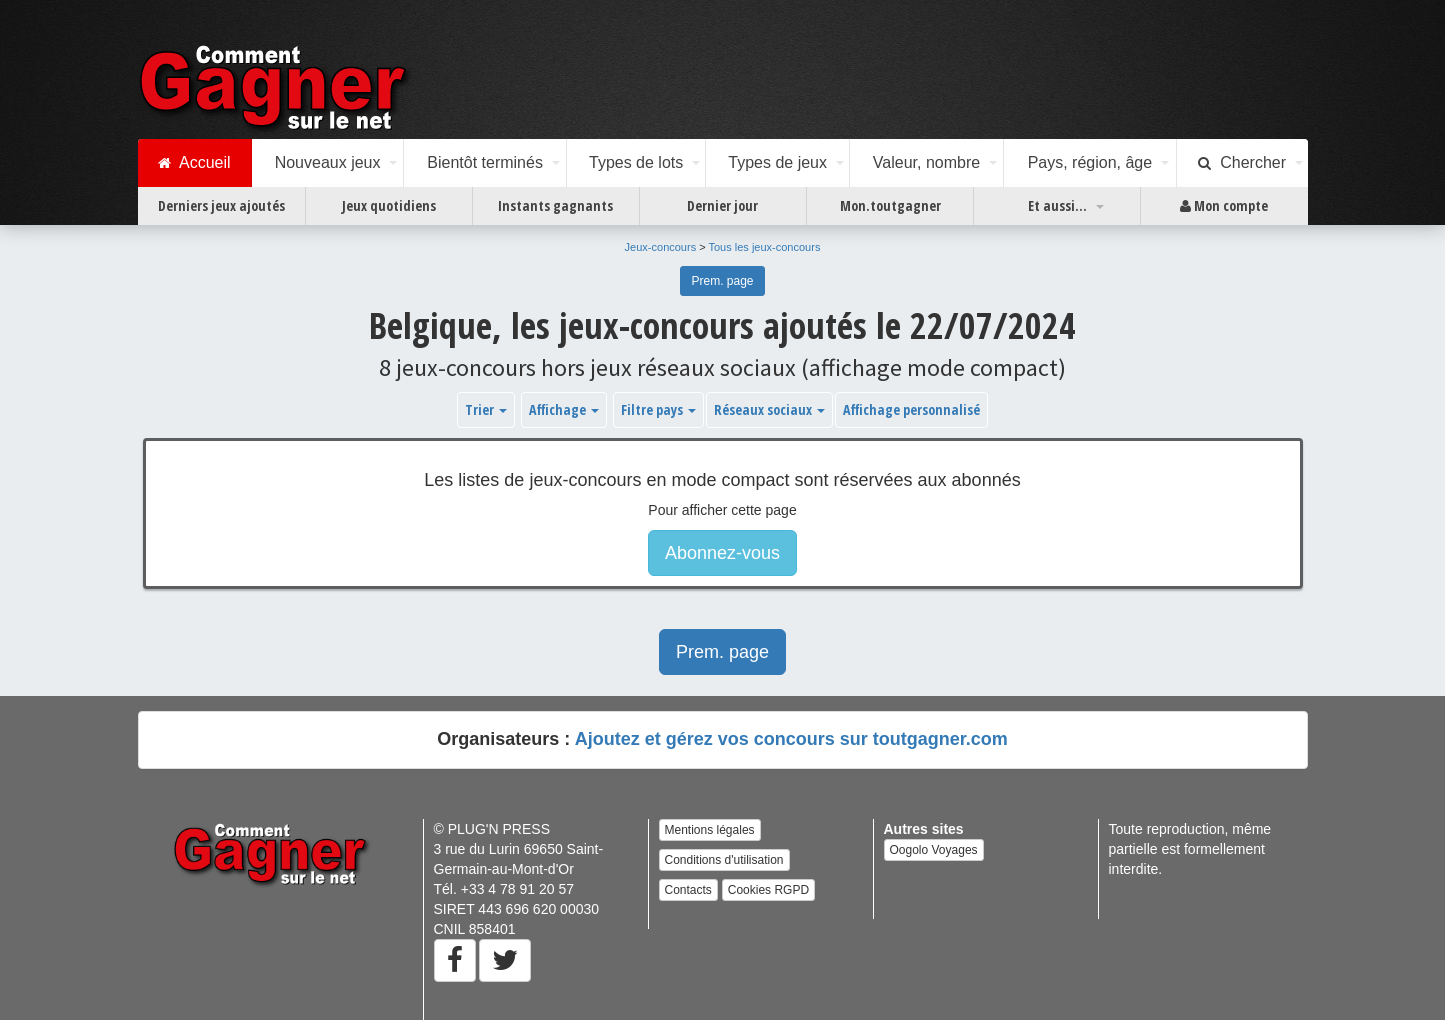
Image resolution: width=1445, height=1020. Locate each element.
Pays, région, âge (1090, 162)
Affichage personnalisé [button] (911, 409)
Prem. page (722, 281)
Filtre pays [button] (658, 409)
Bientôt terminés (485, 162)
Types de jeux (777, 162)
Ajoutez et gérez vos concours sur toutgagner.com (791, 739)
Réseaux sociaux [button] (769, 409)
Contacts (688, 890)
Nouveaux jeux (328, 162)
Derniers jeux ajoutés (221, 205)
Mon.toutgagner (890, 205)
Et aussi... (1057, 205)
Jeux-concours (661, 247)
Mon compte (1224, 206)
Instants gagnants (555, 205)
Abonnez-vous (722, 553)
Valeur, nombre (926, 162)
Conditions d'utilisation (724, 860)
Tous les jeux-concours (765, 247)
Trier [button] (486, 409)
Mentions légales (710, 830)
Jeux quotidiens (389, 205)
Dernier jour (722, 205)
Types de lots (636, 162)
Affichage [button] (564, 409)
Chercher (1242, 163)
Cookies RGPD (768, 890)
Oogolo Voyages (934, 850)
